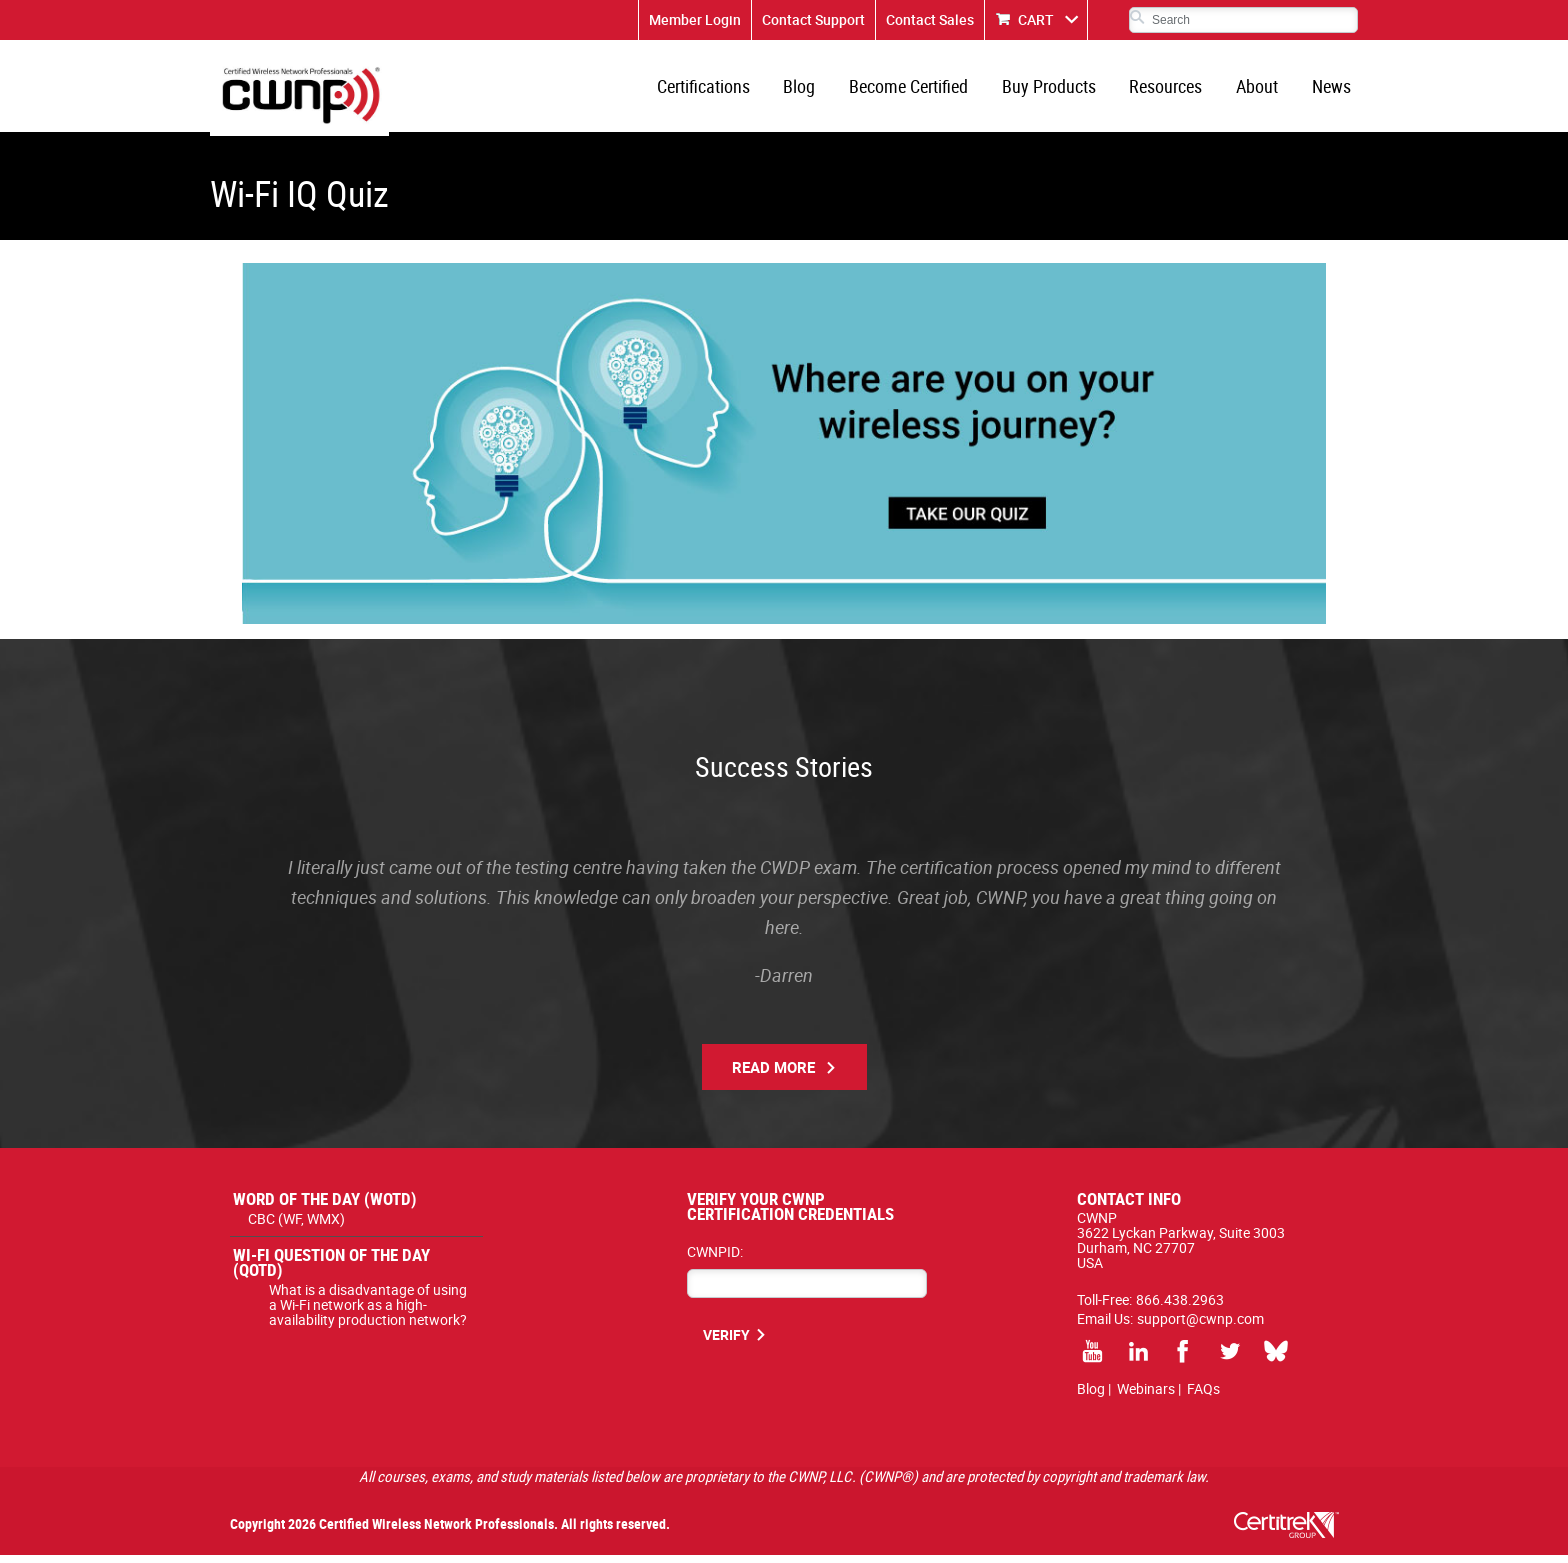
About (1261, 90)
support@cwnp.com (1200, 1326)
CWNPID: (715, 1259)
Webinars (1146, 1396)
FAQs (1203, 1396)
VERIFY (726, 1342)
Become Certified (920, 90)
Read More (773, 1075)
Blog (814, 90)
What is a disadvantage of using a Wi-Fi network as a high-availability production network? (368, 1312)
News (1332, 90)
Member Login (695, 19)
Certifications (720, 90)
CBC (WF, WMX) (296, 1226)
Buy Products (1058, 90)
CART (1036, 19)
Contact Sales (930, 19)
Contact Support (813, 19)
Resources (1172, 90)
